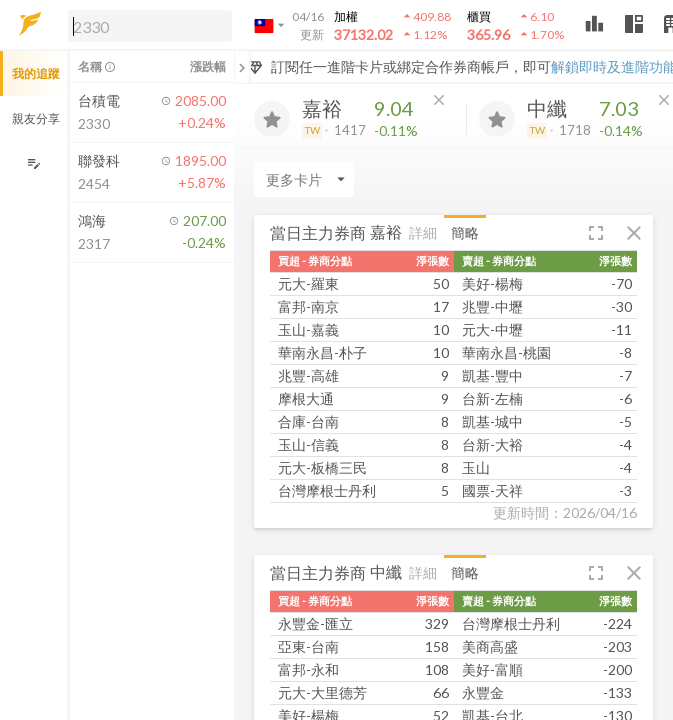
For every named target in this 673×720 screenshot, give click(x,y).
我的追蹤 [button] (36, 73)
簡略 (465, 232)
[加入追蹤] (272, 119)
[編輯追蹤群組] (33, 163)
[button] (146, 25)
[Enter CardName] (304, 179)
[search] (150, 26)
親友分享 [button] (36, 118)
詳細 (423, 232)
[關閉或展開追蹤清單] (242, 67)
